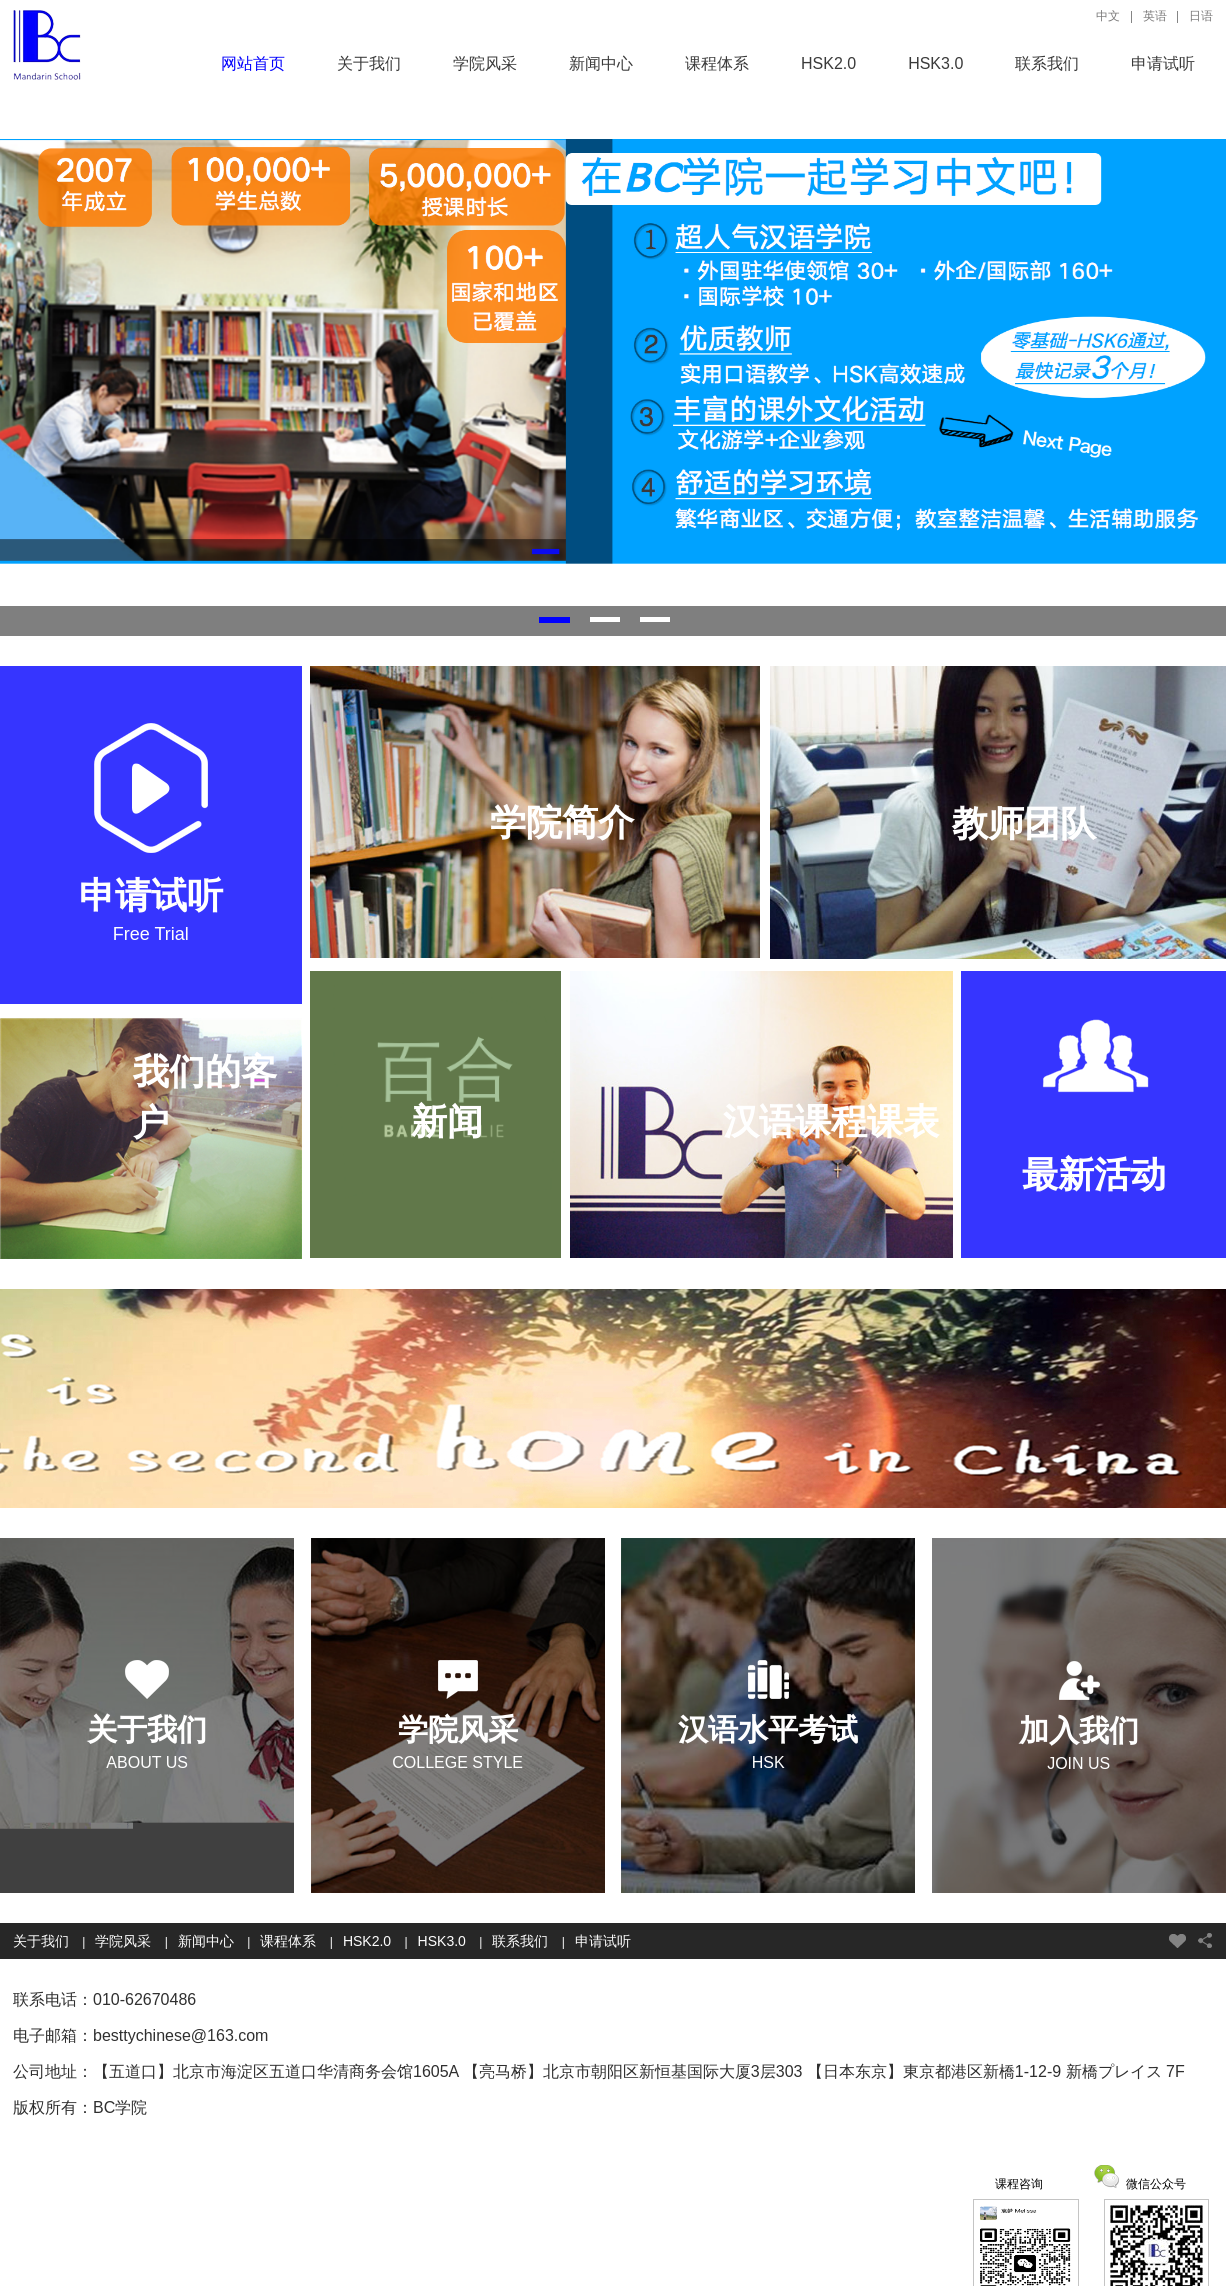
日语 (1201, 16)
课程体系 (717, 63)
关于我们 (369, 63)
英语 (1155, 16)
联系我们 (1047, 63)
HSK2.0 (828, 63)
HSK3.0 (935, 63)
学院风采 (485, 63)
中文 (1108, 16)
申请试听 (1163, 63)
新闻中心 (601, 63)
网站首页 (253, 63)
